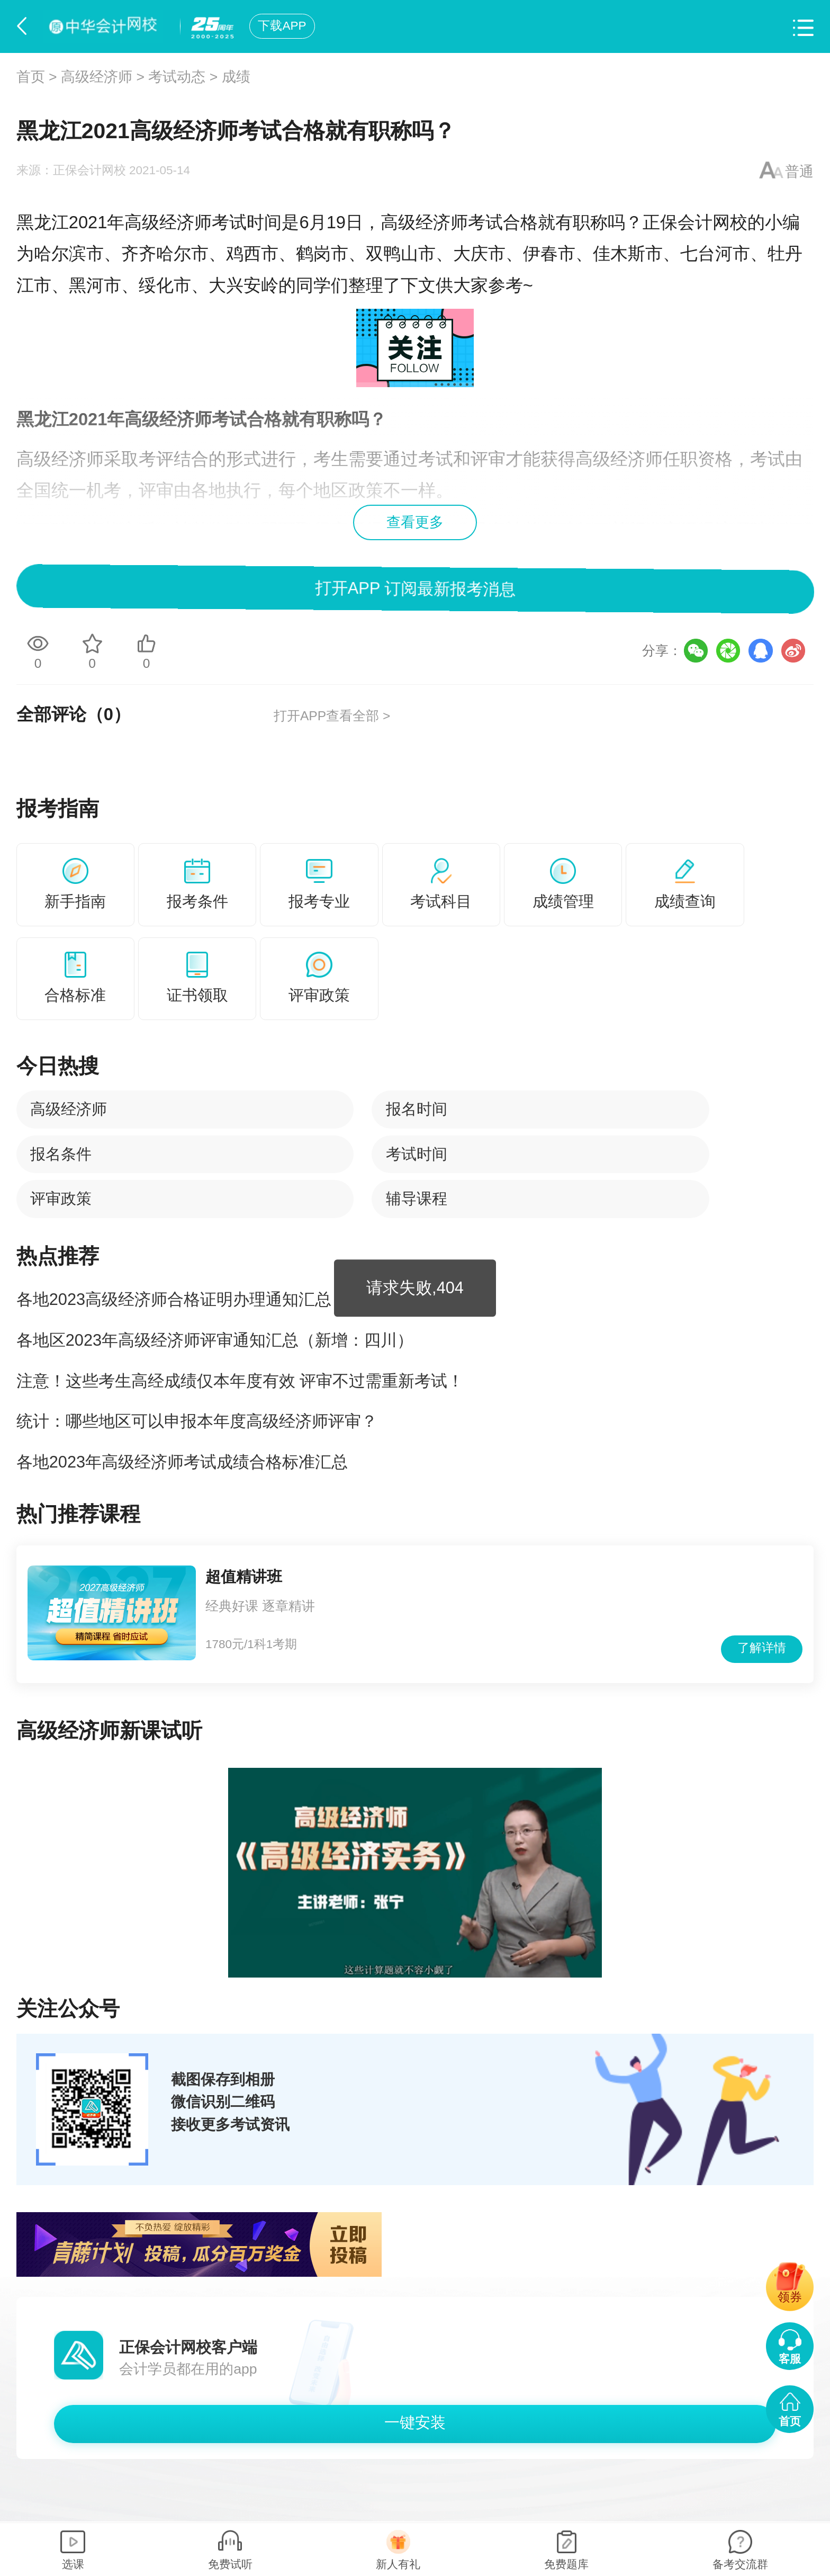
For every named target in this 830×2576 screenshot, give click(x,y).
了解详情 (761, 1647)
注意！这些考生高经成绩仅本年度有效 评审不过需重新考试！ (240, 1381)
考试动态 (176, 77)
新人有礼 (398, 2564)
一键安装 (415, 2422)
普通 (799, 172)
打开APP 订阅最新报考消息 (414, 588)
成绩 (236, 77)
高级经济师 (96, 77)
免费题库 (566, 2564)
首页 (30, 77)
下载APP (282, 25)
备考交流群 (740, 2564)
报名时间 (416, 1109)
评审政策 (61, 1198)
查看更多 (415, 522)
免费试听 (230, 2564)
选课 (73, 2564)
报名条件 (61, 1154)
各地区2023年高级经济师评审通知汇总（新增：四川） (214, 1340)
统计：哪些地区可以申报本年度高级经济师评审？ (196, 1421)
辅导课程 (416, 1198)
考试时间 (416, 1154)
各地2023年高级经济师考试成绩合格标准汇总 (182, 1462)
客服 (790, 2359)
